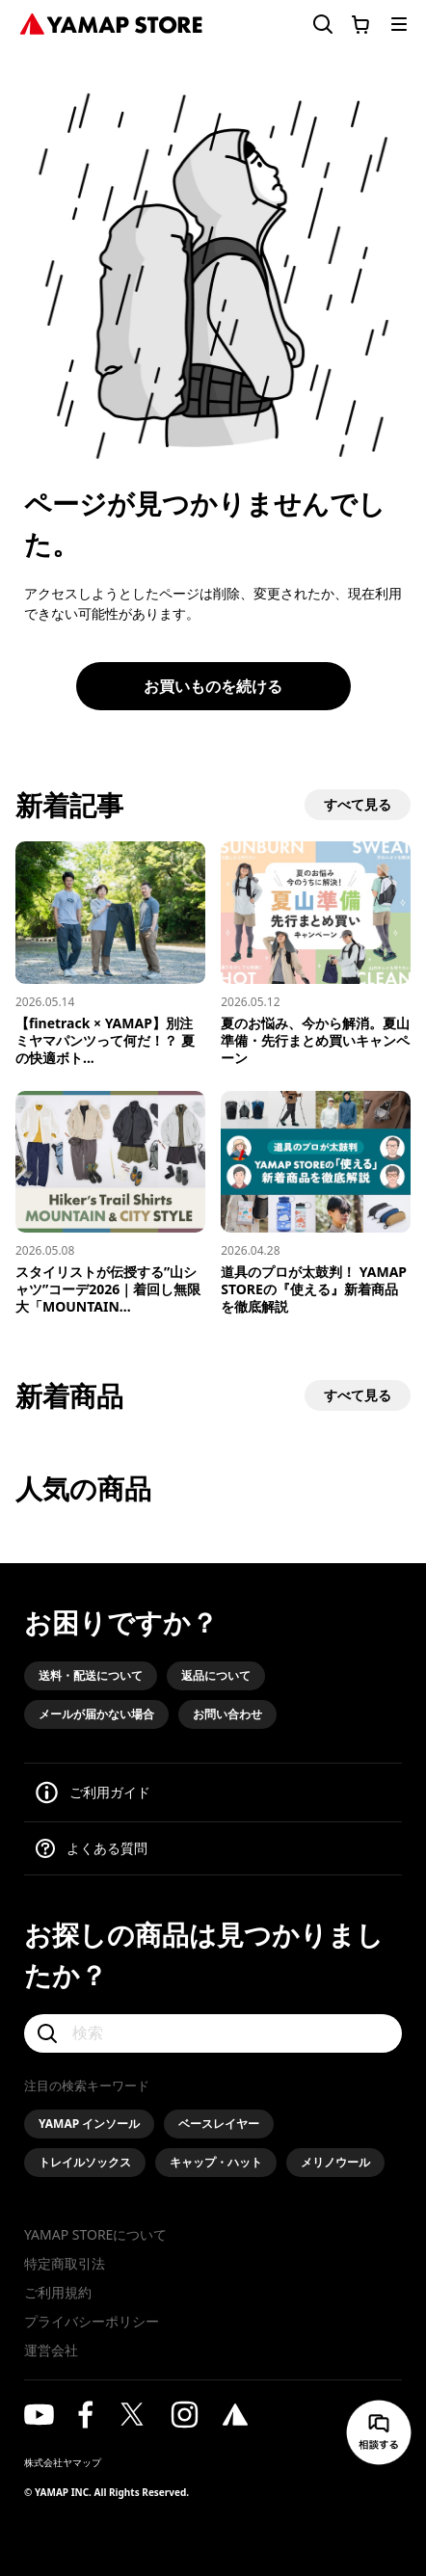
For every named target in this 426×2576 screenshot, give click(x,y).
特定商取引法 (64, 2263)
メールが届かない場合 (96, 1714)
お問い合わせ (227, 1714)
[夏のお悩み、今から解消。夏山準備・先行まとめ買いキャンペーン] (316, 954)
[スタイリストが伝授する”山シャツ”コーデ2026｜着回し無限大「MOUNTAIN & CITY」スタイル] (110, 1203)
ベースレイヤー (218, 2123)
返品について (216, 1675)
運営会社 (51, 2350)
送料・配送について (91, 1675)
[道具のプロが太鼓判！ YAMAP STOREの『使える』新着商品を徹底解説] (316, 1203)
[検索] (213, 2033)
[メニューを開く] (399, 24)
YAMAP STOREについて (95, 2234)
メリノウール (335, 2162)
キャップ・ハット (216, 2162)
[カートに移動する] (360, 24)
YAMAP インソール (89, 2123)
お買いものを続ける (213, 686)
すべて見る (357, 804)
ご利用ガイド (109, 1792)
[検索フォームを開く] (311, 24)
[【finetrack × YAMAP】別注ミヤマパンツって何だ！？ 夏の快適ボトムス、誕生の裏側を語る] (110, 954)
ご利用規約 (58, 2292)
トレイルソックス (85, 2162)
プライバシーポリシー (91, 2321)
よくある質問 (107, 1848)
